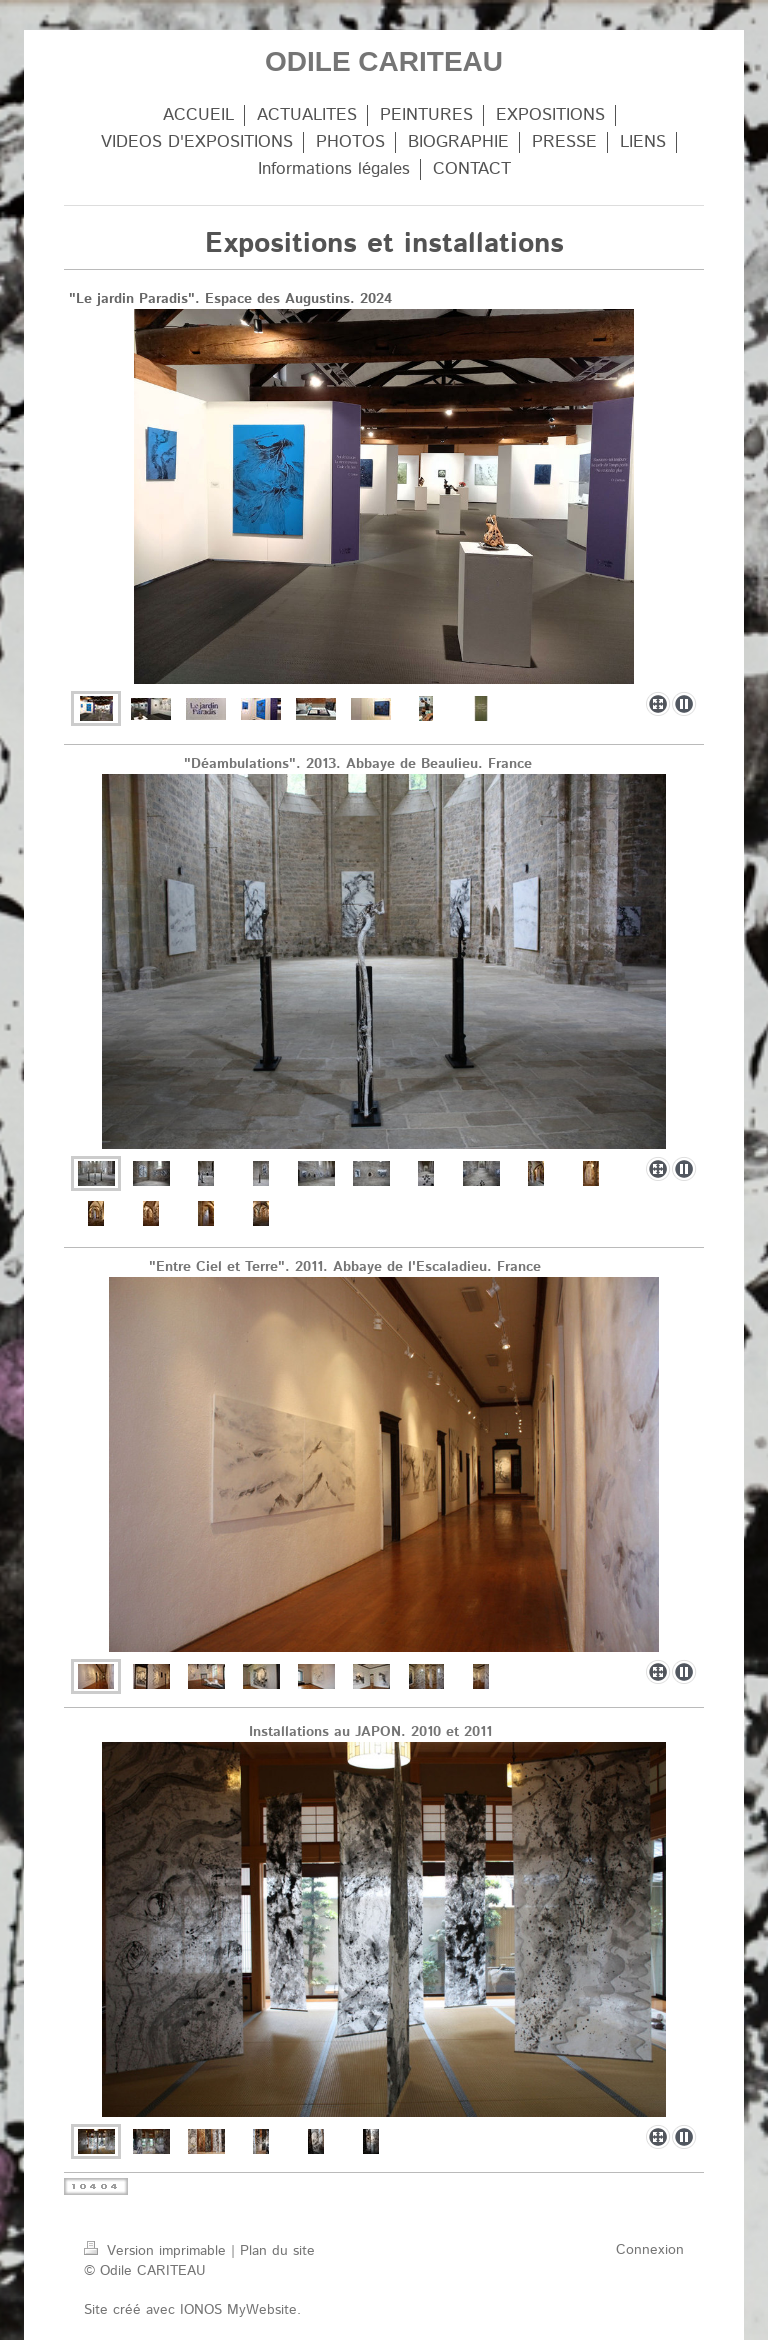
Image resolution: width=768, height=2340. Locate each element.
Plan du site (277, 2251)
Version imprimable (157, 2251)
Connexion (650, 2250)
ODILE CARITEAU (384, 61)
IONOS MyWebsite (238, 2310)
